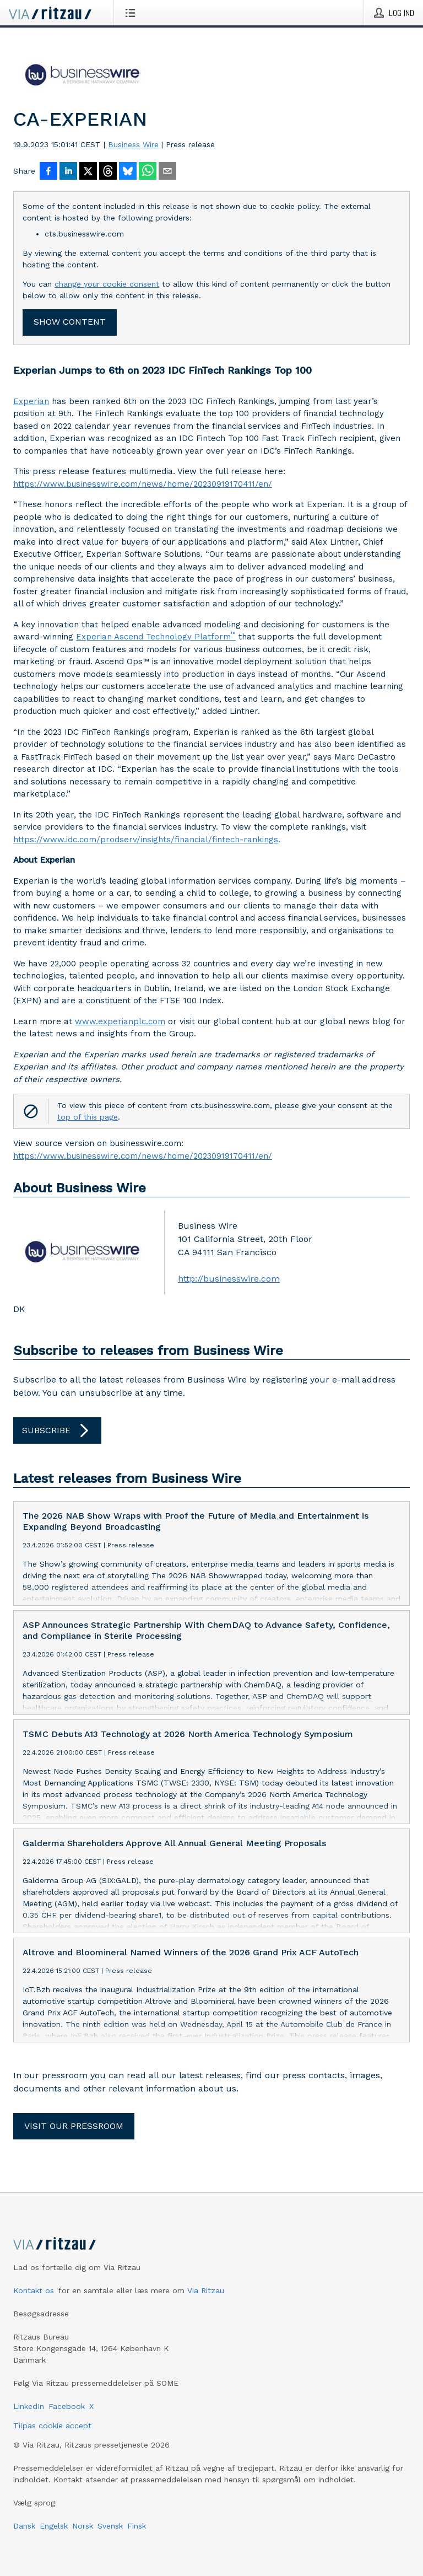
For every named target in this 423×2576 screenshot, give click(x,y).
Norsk (82, 2525)
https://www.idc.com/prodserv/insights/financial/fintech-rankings (145, 840)
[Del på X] (88, 172)
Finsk (136, 2525)
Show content (70, 321)
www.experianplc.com (120, 1021)
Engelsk (54, 2525)
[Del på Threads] (108, 172)
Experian (31, 401)
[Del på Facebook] (48, 172)
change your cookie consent (107, 283)
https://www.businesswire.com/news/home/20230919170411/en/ (142, 484)
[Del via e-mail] (167, 172)
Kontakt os (33, 2290)
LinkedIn (28, 2406)
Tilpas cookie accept (52, 2425)
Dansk (24, 2525)
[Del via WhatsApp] (147, 172)
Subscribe (57, 1430)
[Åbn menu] (132, 12)
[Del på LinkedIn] (68, 172)
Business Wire (133, 144)
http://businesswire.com (229, 1278)
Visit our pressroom (73, 2126)
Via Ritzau (205, 2290)
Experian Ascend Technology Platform (156, 636)
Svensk (110, 2525)
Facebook (66, 2406)
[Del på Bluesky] (128, 172)
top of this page (87, 1116)
